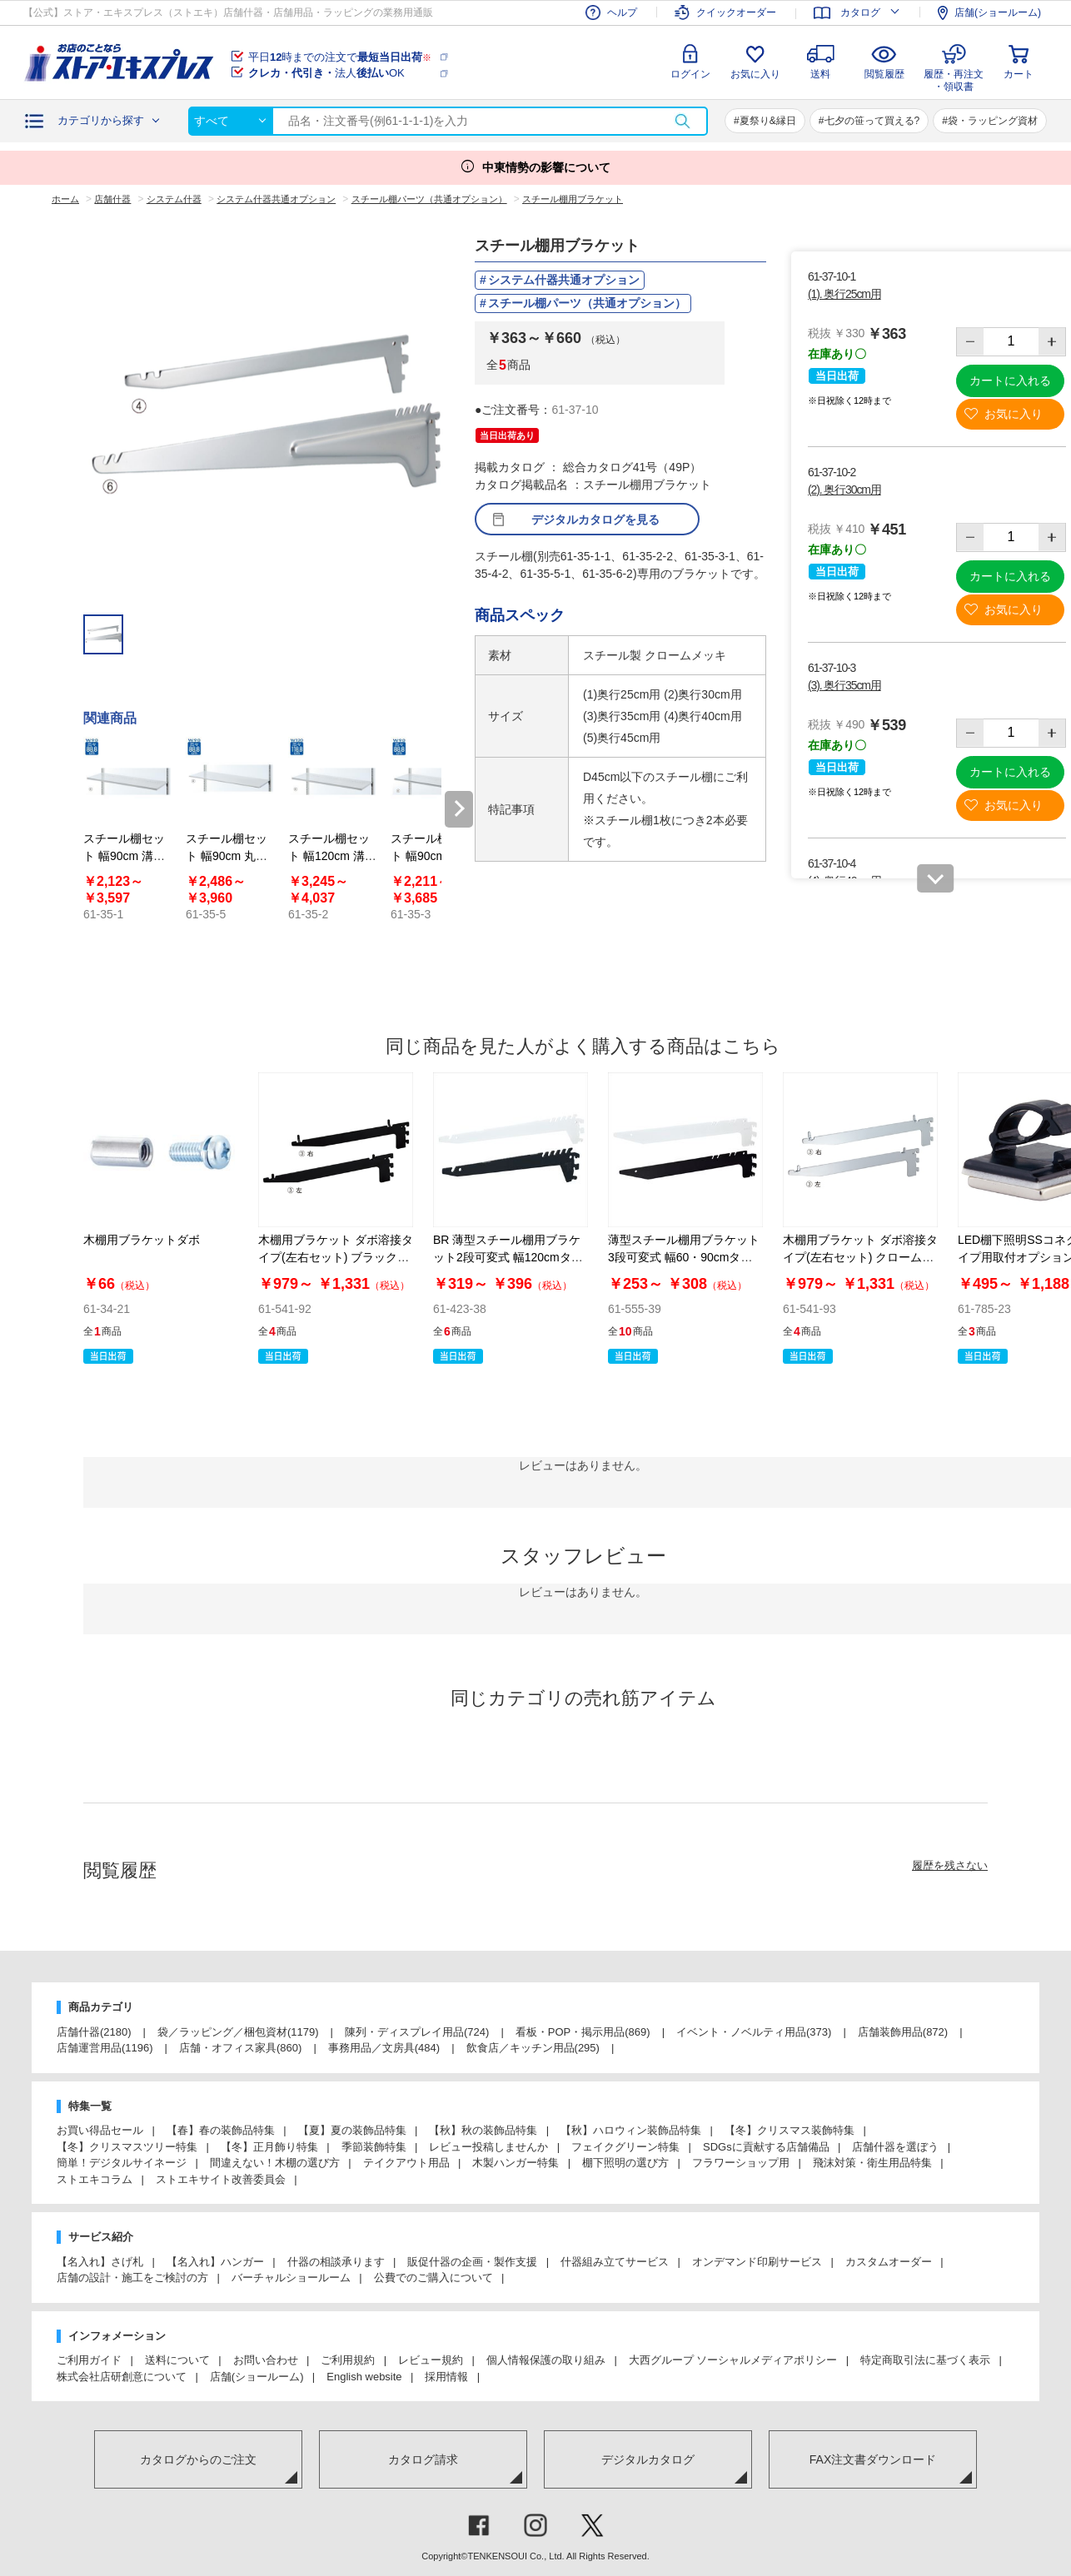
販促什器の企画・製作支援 (472, 2261)
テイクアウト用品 (406, 2162)
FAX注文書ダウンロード (872, 2459)
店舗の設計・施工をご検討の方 (132, 2277)
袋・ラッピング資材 (993, 121)
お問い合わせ (265, 2360)
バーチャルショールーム (291, 2277)
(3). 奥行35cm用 (844, 685)
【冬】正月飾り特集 (269, 2147)
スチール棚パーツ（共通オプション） (587, 303)
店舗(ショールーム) (257, 2376)
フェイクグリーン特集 (625, 2147)
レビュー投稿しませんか (488, 2147)
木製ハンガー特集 (515, 2162)
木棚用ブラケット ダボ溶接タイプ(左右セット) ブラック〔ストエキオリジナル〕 (335, 1257)
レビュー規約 (430, 2360)
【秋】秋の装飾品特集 (483, 2130)
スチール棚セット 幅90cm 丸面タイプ (226, 856)
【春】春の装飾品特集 (221, 2130)
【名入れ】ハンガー (215, 2261)
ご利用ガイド (89, 2360)
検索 (682, 121)
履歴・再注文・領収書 (954, 77)
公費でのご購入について (433, 2277)
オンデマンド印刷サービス (757, 2261)
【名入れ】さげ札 (100, 2261)
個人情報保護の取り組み (545, 2360)
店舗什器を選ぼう (895, 2147)
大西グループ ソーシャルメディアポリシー (733, 2360)
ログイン (690, 74)
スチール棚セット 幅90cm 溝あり (431, 856)
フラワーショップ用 (741, 2162)
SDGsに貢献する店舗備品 (766, 2147)
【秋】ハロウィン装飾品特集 (630, 2130)
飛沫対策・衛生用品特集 (872, 2162)
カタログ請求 (423, 2459)
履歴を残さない (950, 1865)
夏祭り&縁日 (768, 121)
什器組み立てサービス (614, 2261)
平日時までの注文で (339, 57)
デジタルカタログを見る (595, 519)
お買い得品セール (100, 2130)
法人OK (326, 73)
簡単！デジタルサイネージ (122, 2162)
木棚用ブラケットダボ (141, 1239)
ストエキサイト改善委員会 (221, 2179)
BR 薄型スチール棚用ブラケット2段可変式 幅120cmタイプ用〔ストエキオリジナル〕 (509, 1257)
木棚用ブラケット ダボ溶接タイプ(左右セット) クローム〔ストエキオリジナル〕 (860, 1257)
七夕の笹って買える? (872, 121)
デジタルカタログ (648, 2459)
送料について (177, 2360)
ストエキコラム (94, 2179)
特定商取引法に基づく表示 (925, 2360)
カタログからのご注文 (198, 2459)
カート (1019, 74)
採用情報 (446, 2376)
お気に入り (755, 74)
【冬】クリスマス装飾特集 (789, 2130)
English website (363, 2376)
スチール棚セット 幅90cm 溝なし (124, 856)
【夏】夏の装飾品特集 (352, 2130)
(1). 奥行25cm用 (844, 294)
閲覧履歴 (884, 74)
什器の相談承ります (336, 2261)
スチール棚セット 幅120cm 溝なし (332, 856)
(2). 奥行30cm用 (844, 489)
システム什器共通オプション (564, 279)
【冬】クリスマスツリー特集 (127, 2147)
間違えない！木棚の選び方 (275, 2162)
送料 (820, 74)
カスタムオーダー (888, 2261)
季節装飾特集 (373, 2147)
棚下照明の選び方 (625, 2162)
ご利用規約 (348, 2360)
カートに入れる (1010, 380)
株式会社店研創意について (122, 2376)
